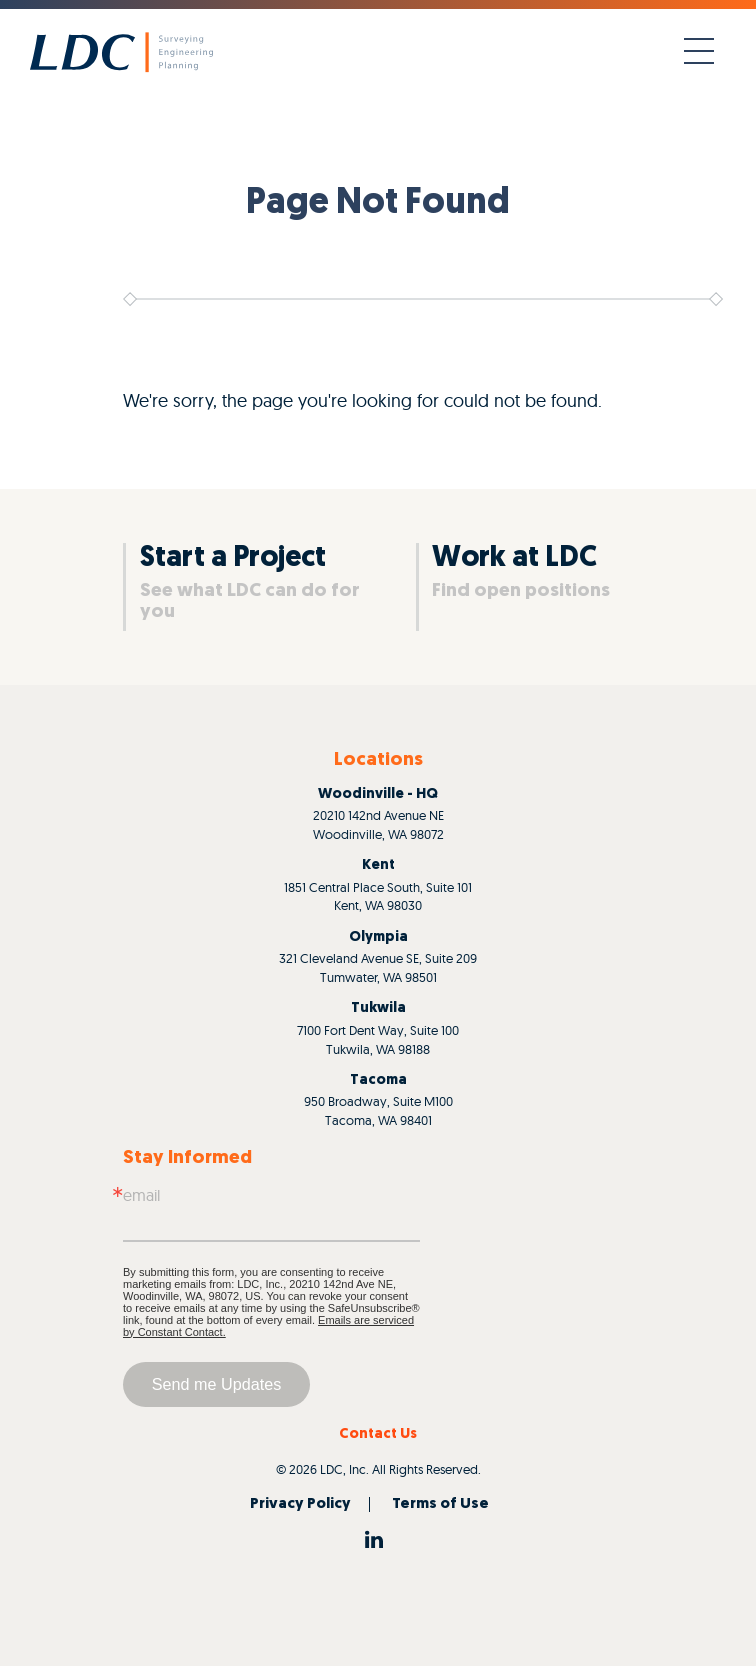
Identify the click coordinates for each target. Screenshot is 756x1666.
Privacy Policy (300, 1504)
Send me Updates (217, 1384)
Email (141, 1195)
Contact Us (378, 1434)
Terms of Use (440, 1504)
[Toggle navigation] (699, 52)
